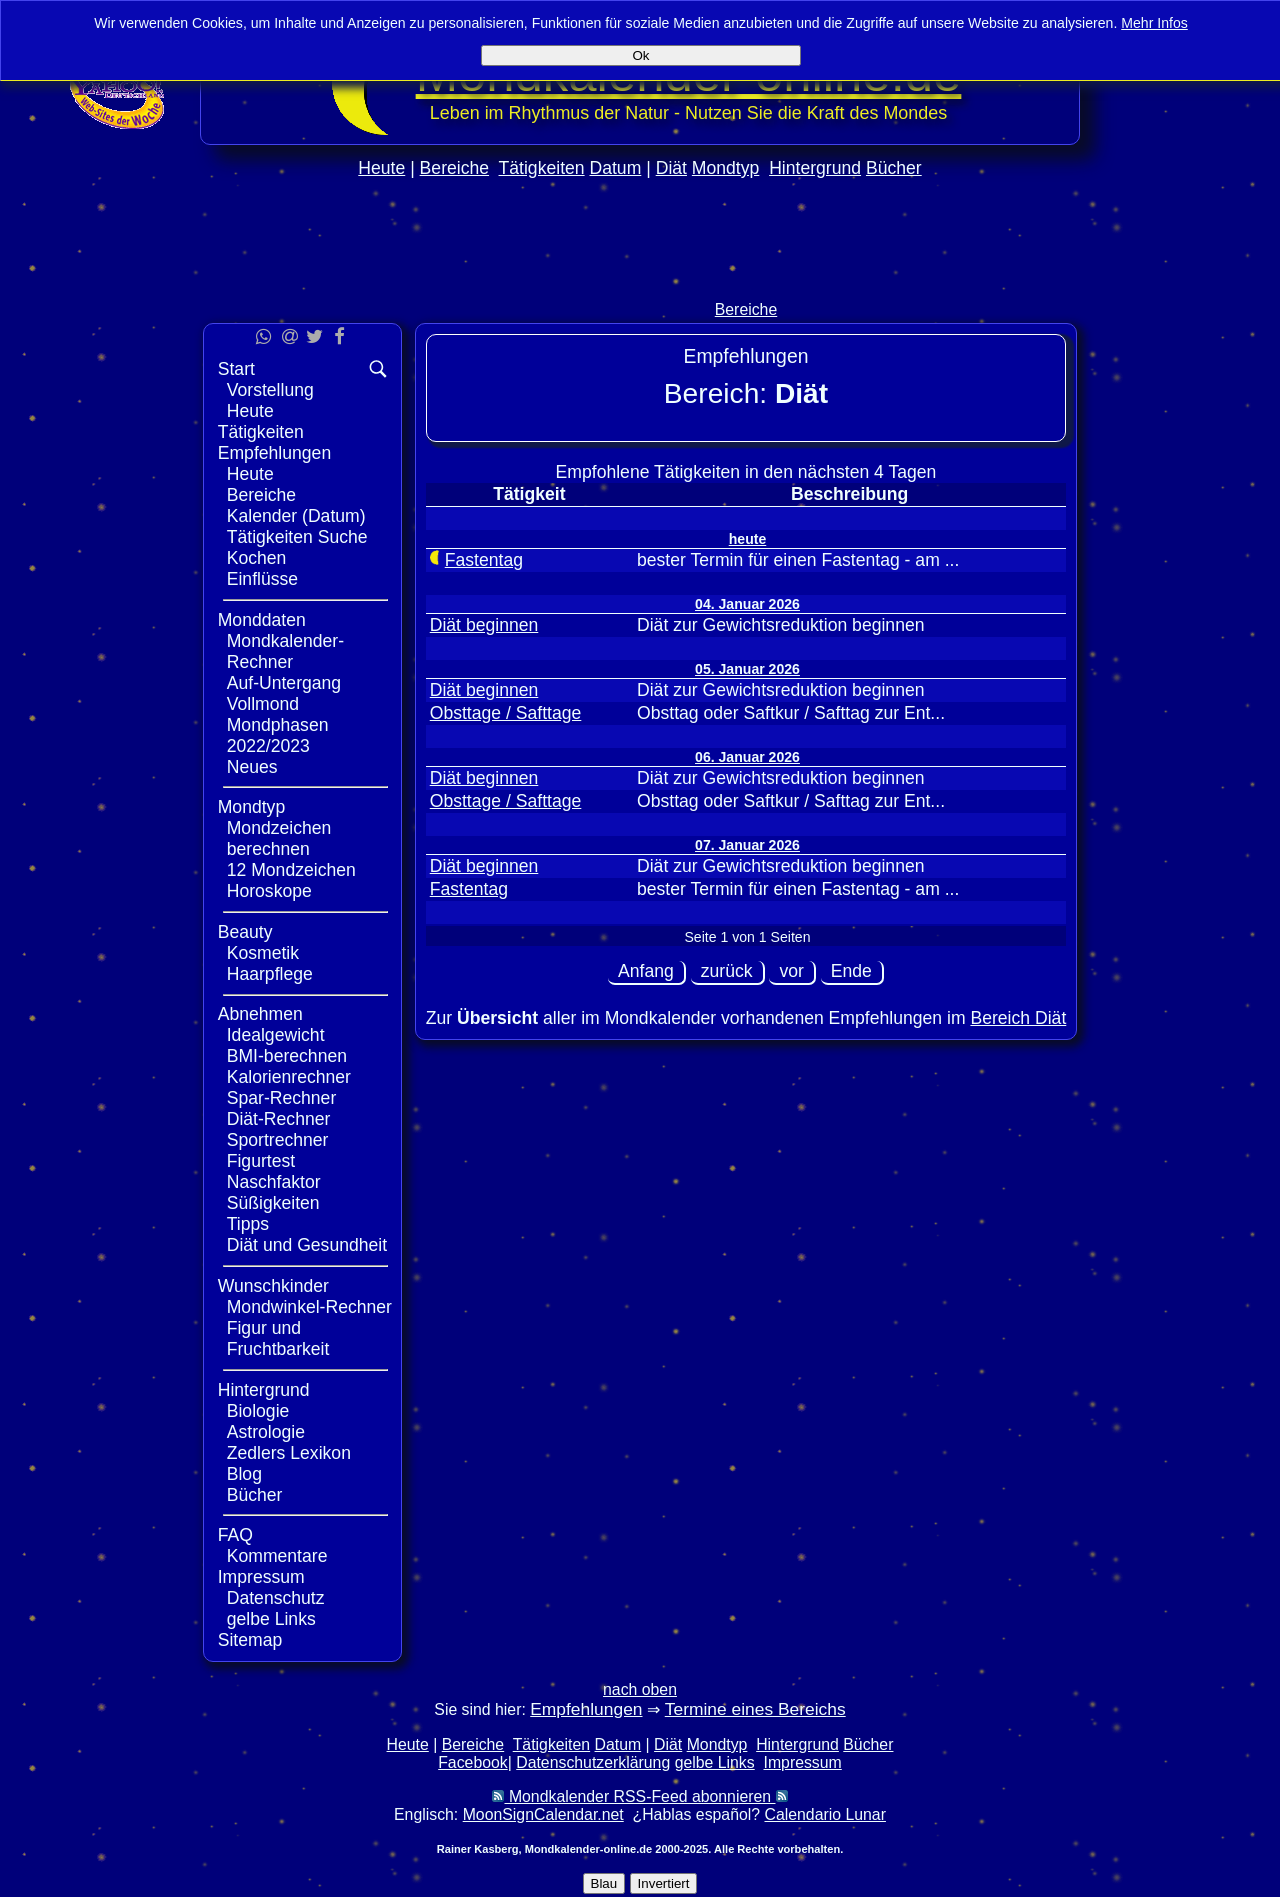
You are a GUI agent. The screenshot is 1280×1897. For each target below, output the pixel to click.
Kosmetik (263, 953)
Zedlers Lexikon (289, 1453)
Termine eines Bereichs (755, 1709)
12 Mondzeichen (291, 870)
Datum (615, 168)
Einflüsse (262, 579)
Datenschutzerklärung (593, 1762)
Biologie (258, 1411)
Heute (381, 168)
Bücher (894, 168)
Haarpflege (270, 974)
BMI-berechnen (287, 1056)
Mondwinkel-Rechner (309, 1307)
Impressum (261, 1577)
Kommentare (277, 1556)
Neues (252, 767)
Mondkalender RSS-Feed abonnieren (639, 1796)
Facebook (473, 1762)
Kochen (257, 558)
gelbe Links (271, 1619)
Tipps (248, 1224)
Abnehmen (260, 1014)
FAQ (235, 1535)
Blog (244, 1474)
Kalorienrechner (289, 1077)
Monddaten (262, 620)
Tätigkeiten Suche (297, 537)
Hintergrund (815, 168)
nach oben (640, 1689)
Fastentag (484, 560)
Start (236, 369)
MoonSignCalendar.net (543, 1814)
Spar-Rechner (282, 1098)
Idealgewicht (276, 1035)
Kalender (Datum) (296, 516)
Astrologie (266, 1432)
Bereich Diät (1018, 1018)
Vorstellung (270, 390)
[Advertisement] (640, 281)
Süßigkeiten (273, 1203)
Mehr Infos (1154, 23)
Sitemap (250, 1640)
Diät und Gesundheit (307, 1245)
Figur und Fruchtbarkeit (278, 1338)
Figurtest (261, 1161)
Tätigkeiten (542, 168)
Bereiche (454, 168)
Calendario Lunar (825, 1814)
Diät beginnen (484, 625)
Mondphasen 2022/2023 (278, 735)
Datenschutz (276, 1598)
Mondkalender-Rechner (285, 651)
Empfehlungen (274, 453)
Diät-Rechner (279, 1119)
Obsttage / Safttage (506, 713)
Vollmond (263, 704)
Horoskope (269, 891)
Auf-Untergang (284, 683)
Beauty (245, 932)
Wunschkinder (273, 1286)
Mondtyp (725, 168)
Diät (671, 168)
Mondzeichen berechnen (279, 838)
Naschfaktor (274, 1182)
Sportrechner (278, 1140)
